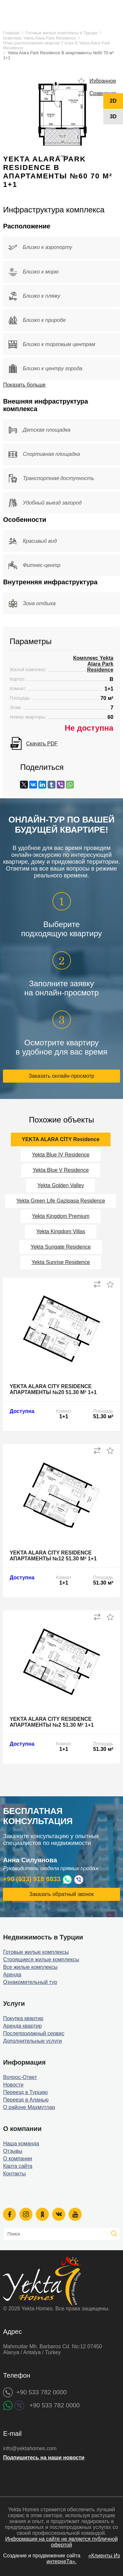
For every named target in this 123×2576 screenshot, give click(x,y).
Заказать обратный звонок (61, 1894)
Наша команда (21, 2143)
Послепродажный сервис (33, 2033)
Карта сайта (17, 2166)
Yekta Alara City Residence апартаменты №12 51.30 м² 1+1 (53, 1555)
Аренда (12, 1974)
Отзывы (12, 2151)
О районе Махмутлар (29, 2107)
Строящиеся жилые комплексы (41, 1959)
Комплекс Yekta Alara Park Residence (39, 38)
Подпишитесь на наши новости (43, 2457)
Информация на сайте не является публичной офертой (61, 2542)
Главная (11, 32)
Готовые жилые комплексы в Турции (61, 32)
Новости (13, 2084)
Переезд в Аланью (26, 2099)
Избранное (103, 81)
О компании (17, 2158)
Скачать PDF (41, 743)
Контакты (14, 2173)
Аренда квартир (22, 2026)
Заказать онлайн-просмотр (61, 1076)
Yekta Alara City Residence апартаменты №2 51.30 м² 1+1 (52, 1722)
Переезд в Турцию (25, 2092)
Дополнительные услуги (32, 2041)
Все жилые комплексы (30, 1967)
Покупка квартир (23, 2018)
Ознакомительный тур (30, 1982)
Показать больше (24, 385)
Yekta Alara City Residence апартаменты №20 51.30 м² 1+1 (53, 1389)
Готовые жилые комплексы (36, 1952)
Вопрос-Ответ (20, 2077)
